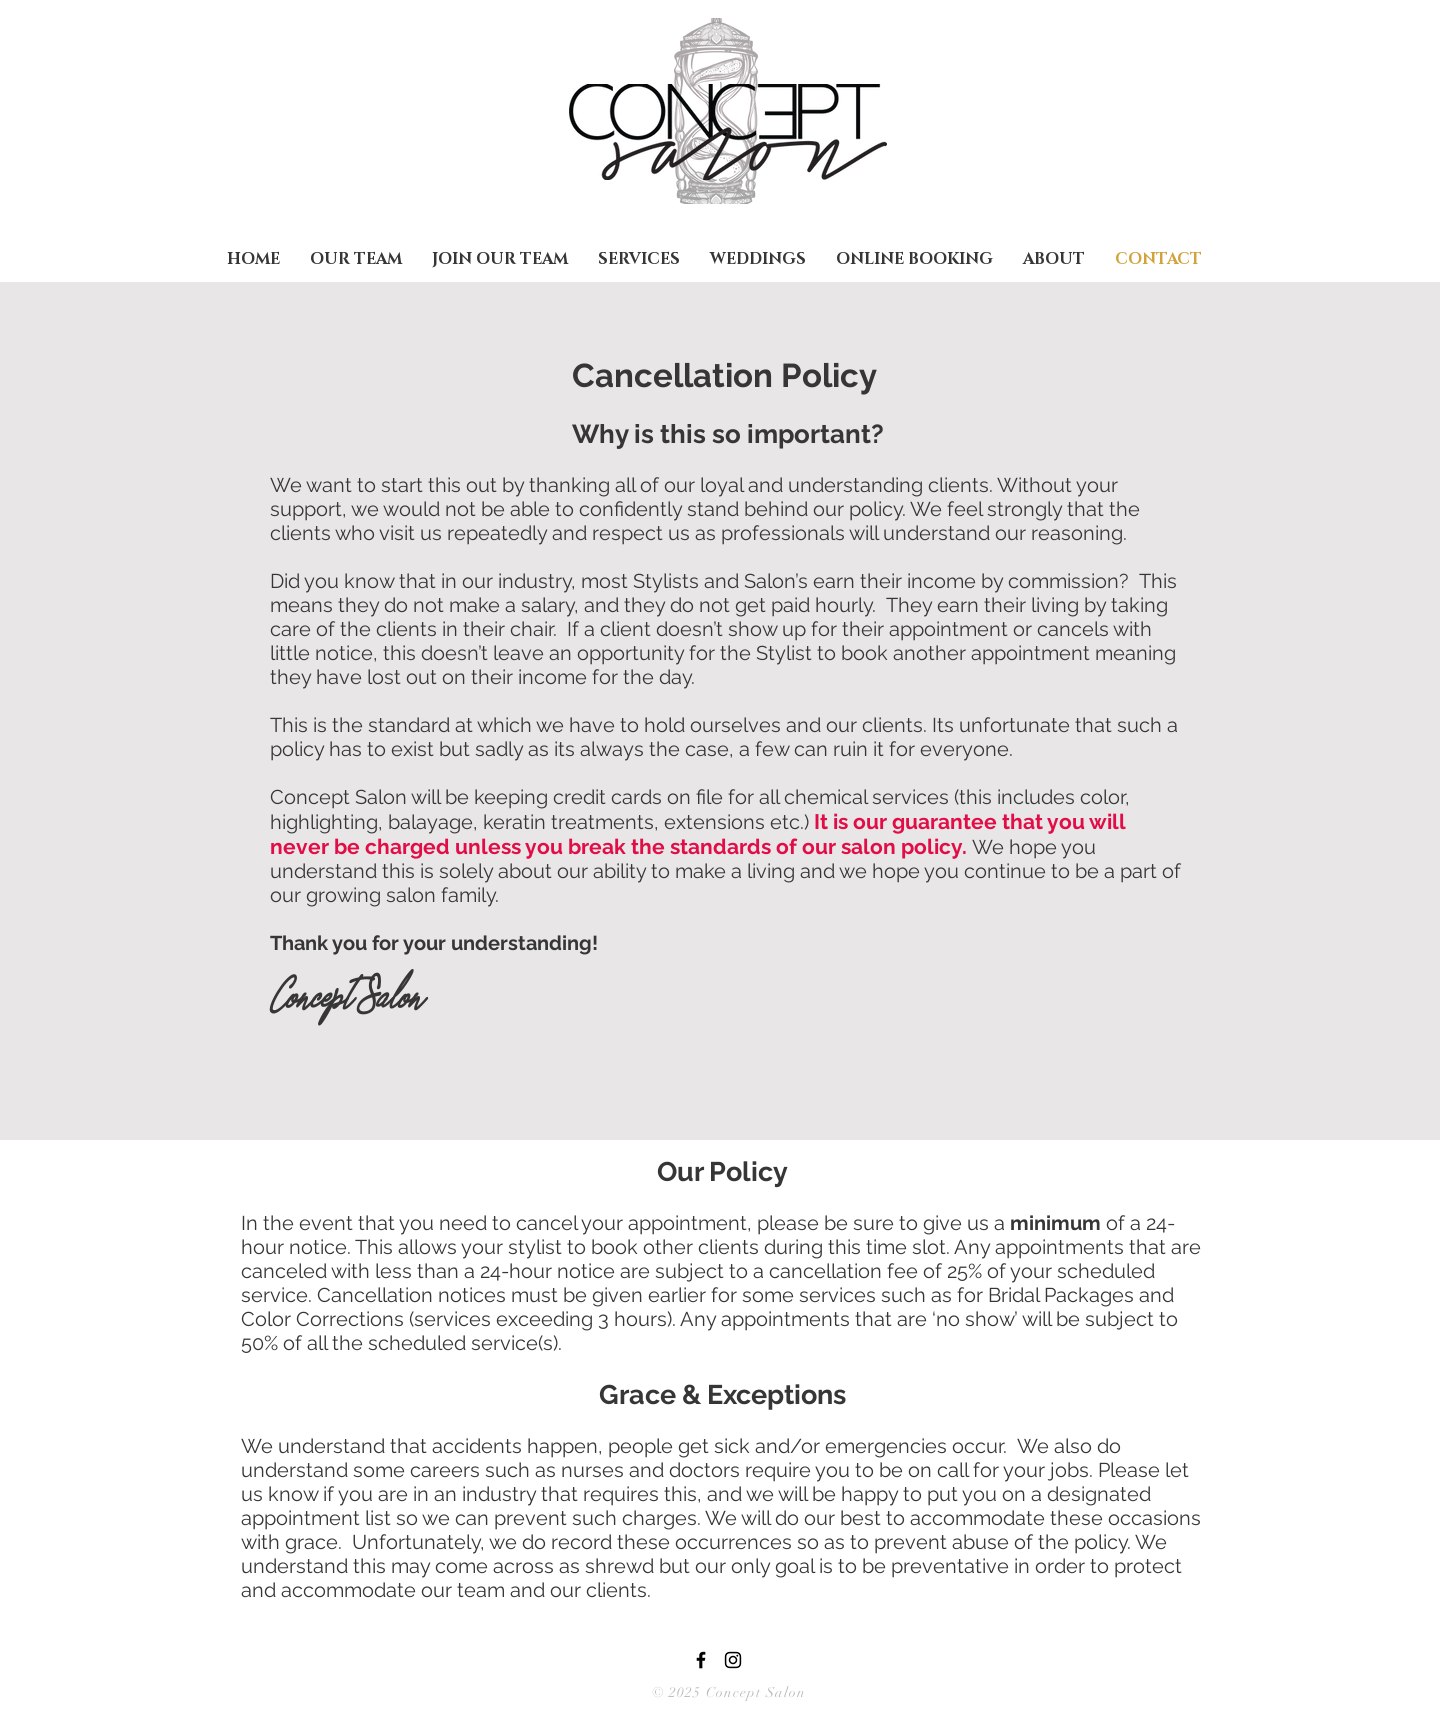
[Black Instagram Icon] (733, 1660)
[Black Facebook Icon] (701, 1660)
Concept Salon (754, 1692)
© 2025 (677, 1692)
